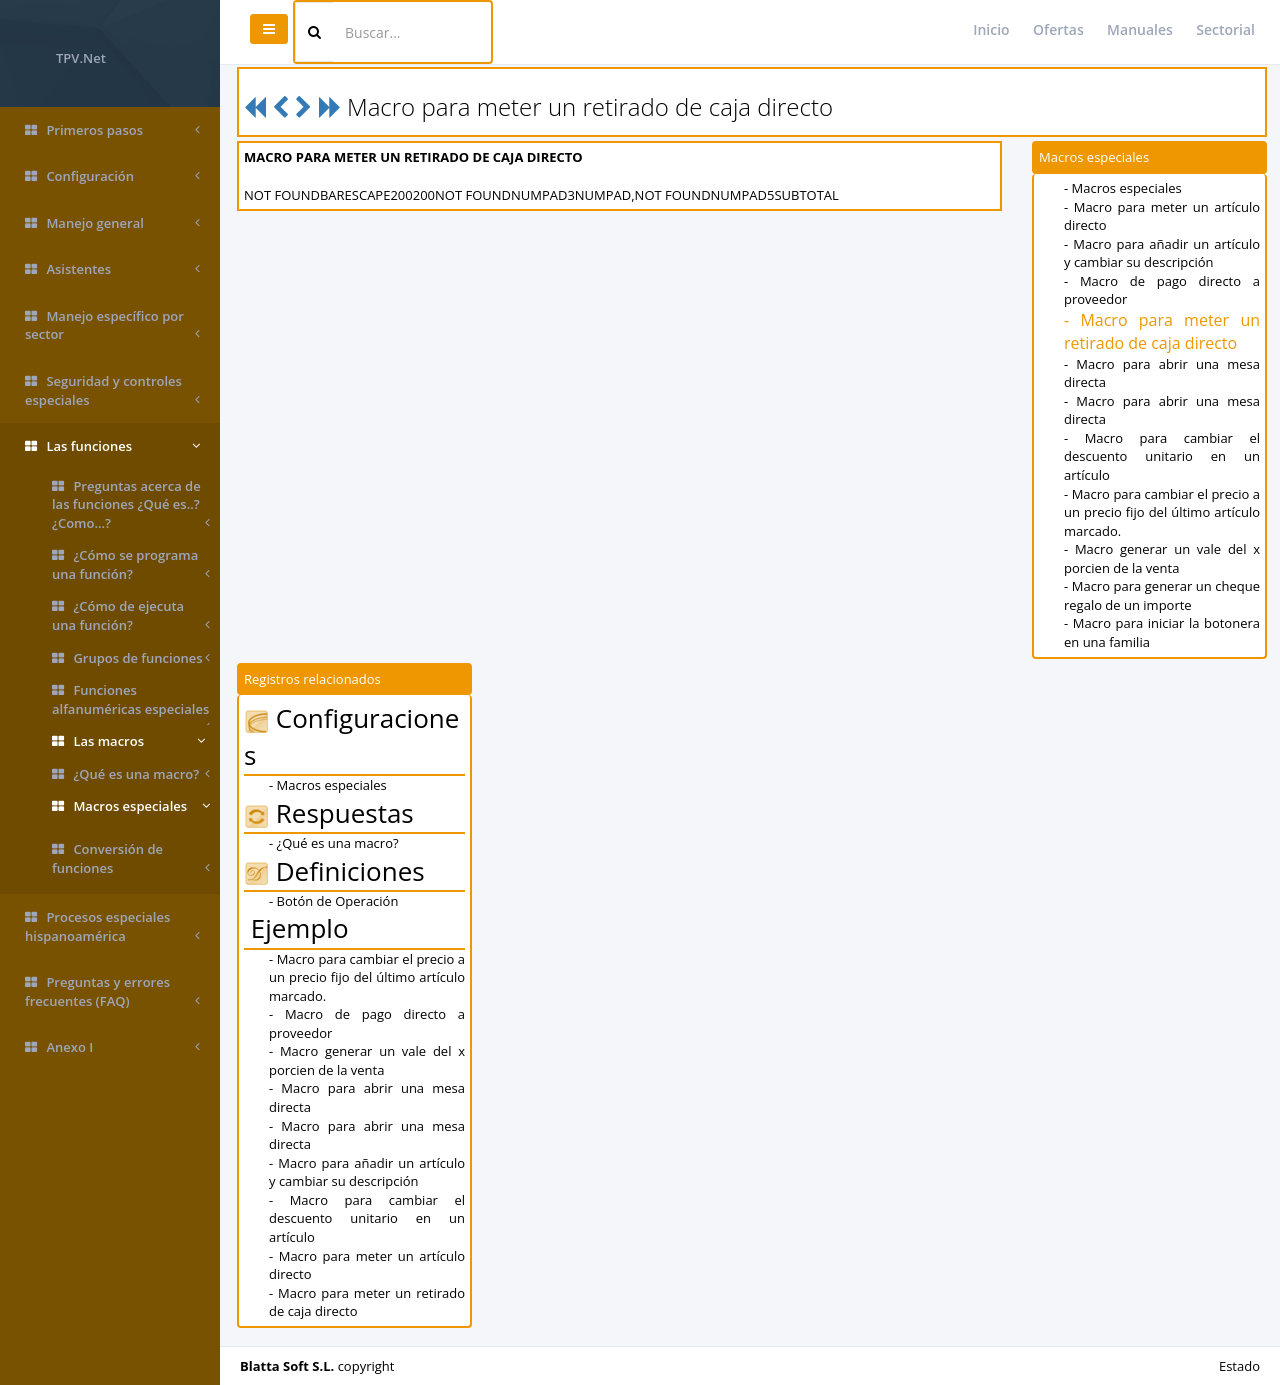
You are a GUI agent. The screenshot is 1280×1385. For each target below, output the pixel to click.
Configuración (112, 176)
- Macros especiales (1123, 188)
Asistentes (112, 269)
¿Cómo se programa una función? (131, 564)
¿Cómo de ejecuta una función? (131, 615)
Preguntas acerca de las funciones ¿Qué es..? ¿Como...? (131, 505)
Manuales (1140, 29)
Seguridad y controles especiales (112, 390)
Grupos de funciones (131, 658)
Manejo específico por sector (112, 325)
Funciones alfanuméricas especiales (131, 703)
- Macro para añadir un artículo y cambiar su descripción (1162, 253)
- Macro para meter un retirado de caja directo (1162, 331)
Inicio (991, 29)
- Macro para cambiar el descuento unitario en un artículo (1162, 456)
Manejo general (112, 223)
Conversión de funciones (131, 858)
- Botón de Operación (333, 901)
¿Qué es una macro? (131, 774)
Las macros (128, 741)
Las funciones (112, 446)
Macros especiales (131, 806)
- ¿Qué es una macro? (334, 843)
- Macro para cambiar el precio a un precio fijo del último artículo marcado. (1162, 512)
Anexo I (112, 1047)
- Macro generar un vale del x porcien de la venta (1162, 558)
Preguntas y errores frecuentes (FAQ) (112, 991)
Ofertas (1058, 29)
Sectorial (1225, 29)
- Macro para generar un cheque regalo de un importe (1162, 595)
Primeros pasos (112, 130)
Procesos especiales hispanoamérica (112, 926)
